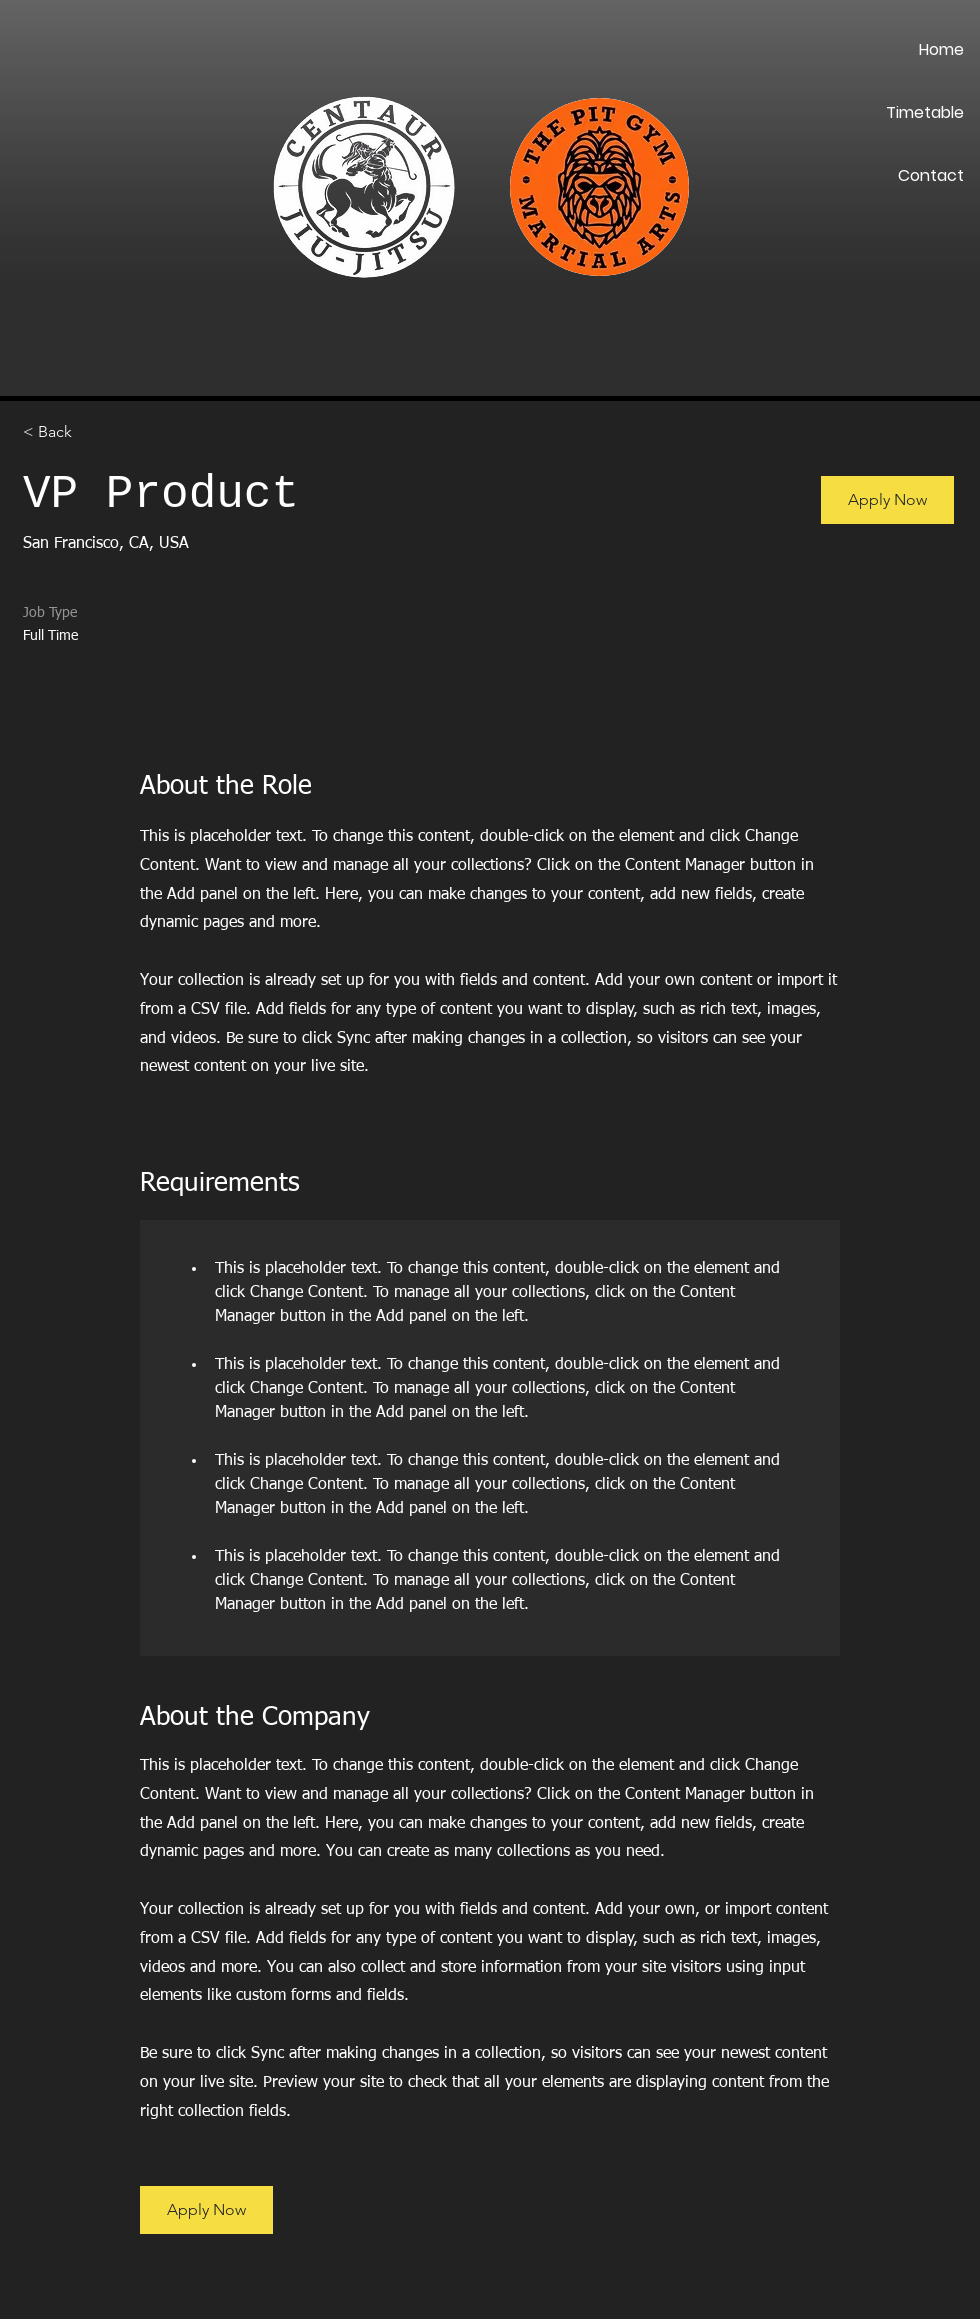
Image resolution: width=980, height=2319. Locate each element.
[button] (887, 500)
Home (941, 49)
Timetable (925, 112)
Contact (931, 175)
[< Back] (94, 432)
